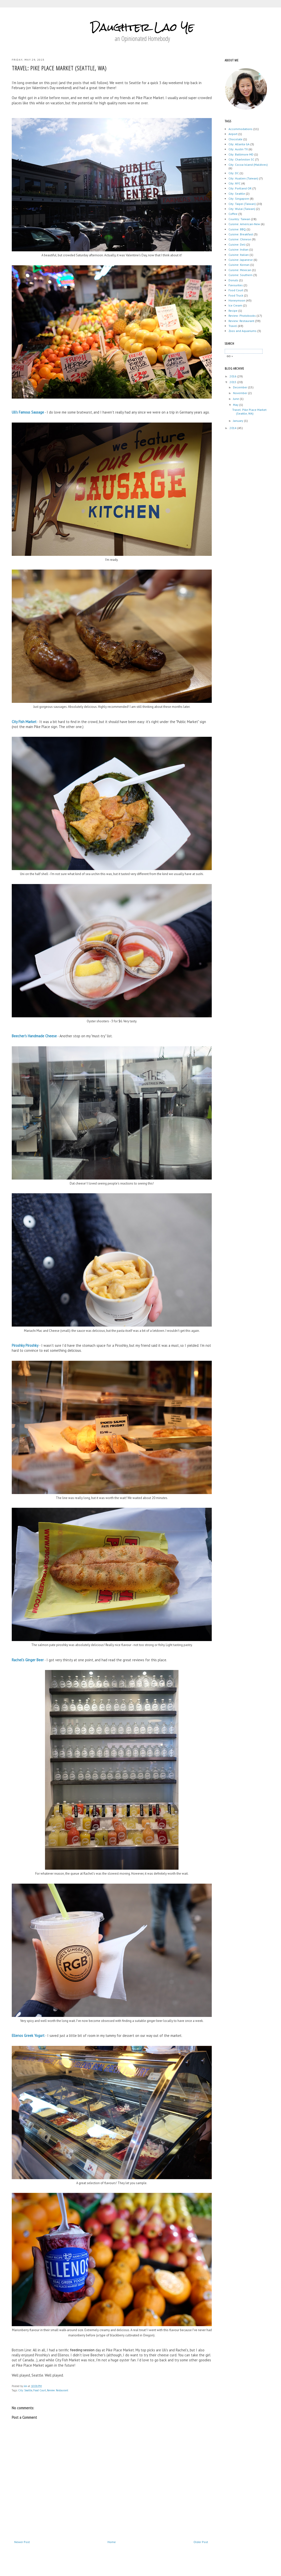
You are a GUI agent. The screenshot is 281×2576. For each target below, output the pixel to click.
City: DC (233, 173)
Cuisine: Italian (238, 255)
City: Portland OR (240, 188)
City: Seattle (25, 2390)
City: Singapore (238, 198)
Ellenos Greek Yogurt (28, 2035)
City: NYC (234, 183)
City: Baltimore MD (241, 154)
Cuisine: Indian (238, 249)
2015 (233, 382)
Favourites (235, 285)
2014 (233, 428)
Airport (233, 134)
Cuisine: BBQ (237, 229)
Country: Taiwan (239, 219)
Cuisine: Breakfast (240, 234)
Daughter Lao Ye (142, 27)
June (236, 399)
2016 (233, 376)
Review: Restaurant (57, 2390)
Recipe (233, 310)
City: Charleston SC (241, 159)
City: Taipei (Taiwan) (242, 204)
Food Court (39, 2390)
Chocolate (235, 139)
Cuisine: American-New (244, 224)
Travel (232, 326)
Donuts (233, 280)
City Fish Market (24, 721)
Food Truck (235, 295)
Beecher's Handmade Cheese (34, 1036)
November (240, 393)
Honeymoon (236, 300)
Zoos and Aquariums (242, 331)
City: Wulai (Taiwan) (241, 209)
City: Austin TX (238, 149)
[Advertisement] (248, 513)
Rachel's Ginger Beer (28, 1660)
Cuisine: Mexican (239, 270)
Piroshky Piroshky (25, 1345)
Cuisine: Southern (240, 275)
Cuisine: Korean (239, 265)
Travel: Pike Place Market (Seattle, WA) (249, 411)
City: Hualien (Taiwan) (243, 178)
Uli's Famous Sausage (28, 412)
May (236, 405)
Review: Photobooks (242, 315)
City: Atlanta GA (239, 144)
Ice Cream (235, 305)
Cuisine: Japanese (240, 260)
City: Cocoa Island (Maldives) (248, 164)
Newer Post (22, 2542)
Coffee (233, 214)
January (238, 421)
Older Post (201, 2542)
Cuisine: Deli (237, 244)
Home (112, 2542)
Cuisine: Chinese (239, 239)
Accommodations (240, 129)
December (240, 387)
